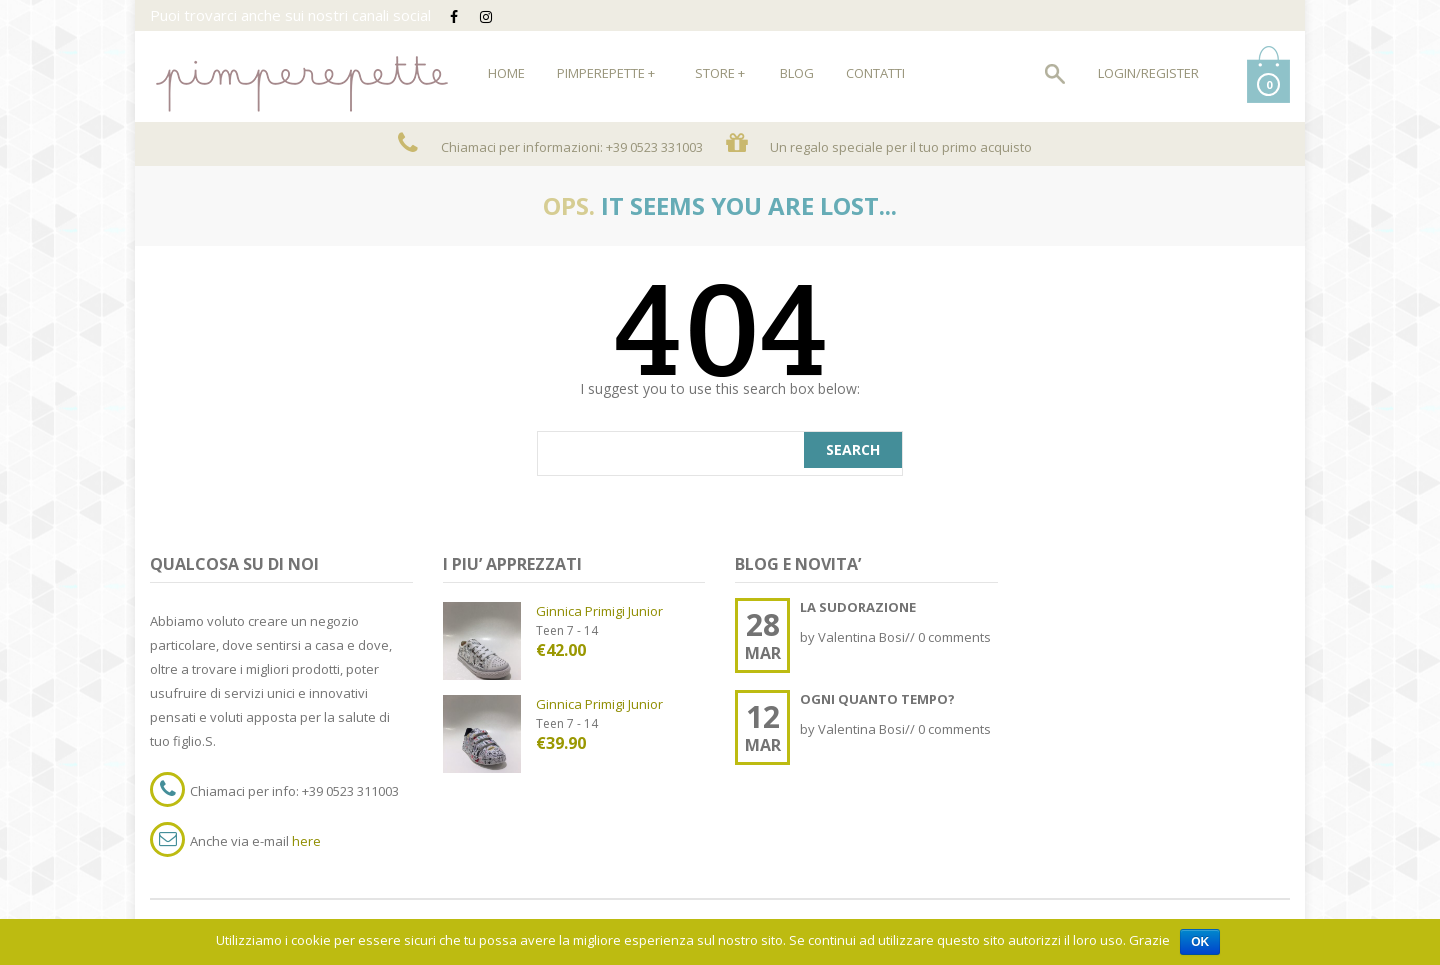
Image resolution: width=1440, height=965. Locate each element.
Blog (797, 73)
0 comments (954, 637)
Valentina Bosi (861, 637)
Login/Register (1148, 73)
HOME (506, 73)
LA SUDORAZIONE (858, 607)
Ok (1200, 942)
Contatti (875, 73)
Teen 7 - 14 (567, 630)
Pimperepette (606, 73)
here (306, 841)
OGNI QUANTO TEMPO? (877, 699)
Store (720, 73)
